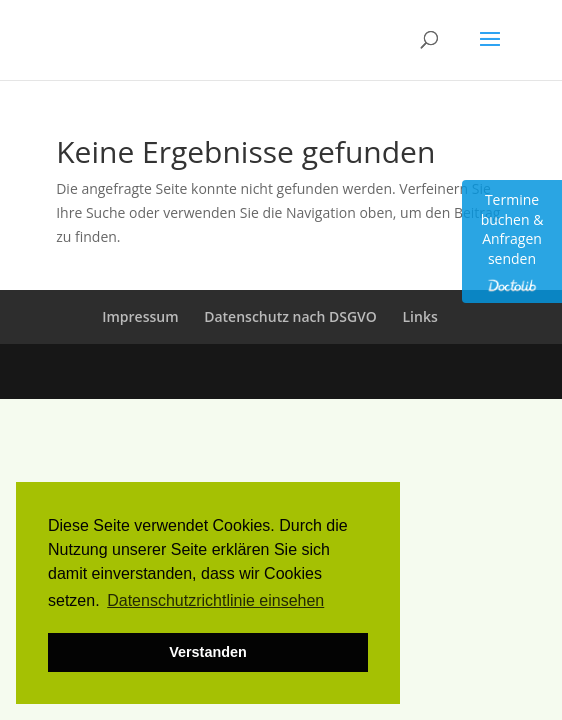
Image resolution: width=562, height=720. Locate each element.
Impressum (140, 316)
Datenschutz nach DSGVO (290, 316)
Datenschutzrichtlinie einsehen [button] (215, 600)
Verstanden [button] (208, 652)
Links (420, 316)
